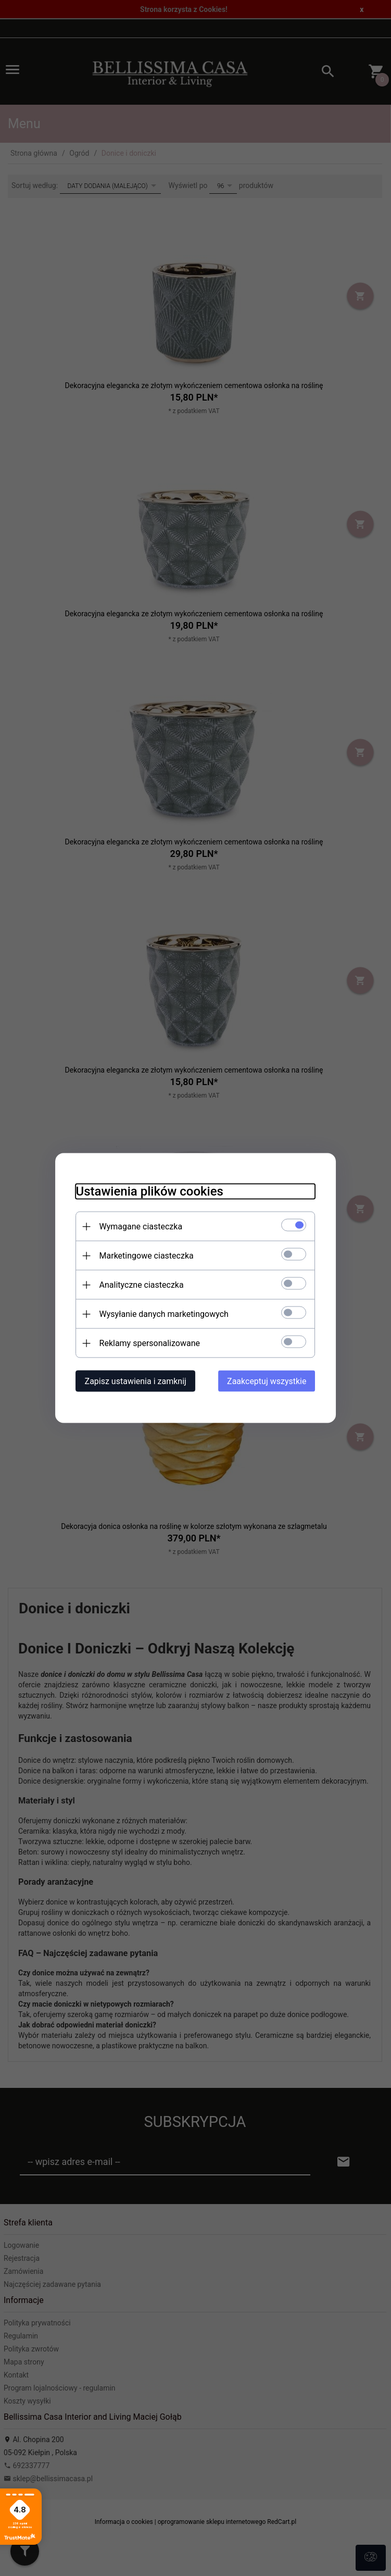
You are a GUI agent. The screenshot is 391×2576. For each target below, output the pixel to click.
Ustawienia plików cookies (149, 1191)
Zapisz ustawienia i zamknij (135, 1381)
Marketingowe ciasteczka (146, 1256)
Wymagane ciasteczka (141, 1226)
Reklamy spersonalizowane (149, 1343)
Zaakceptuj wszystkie (266, 1381)
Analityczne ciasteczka (141, 1285)
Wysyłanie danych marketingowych (164, 1314)
